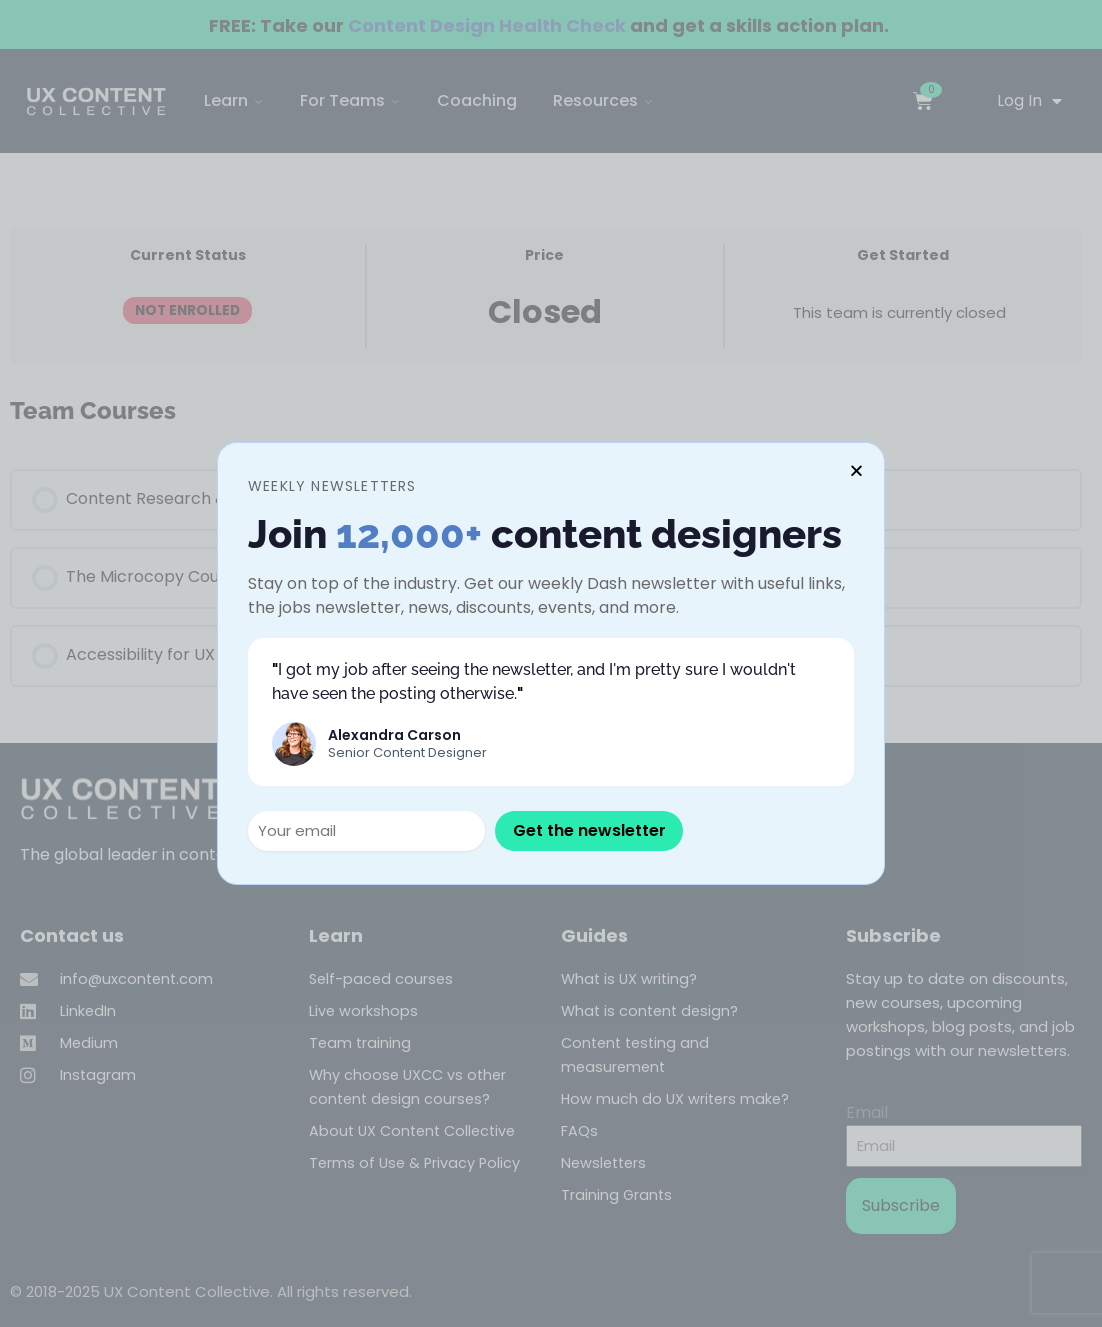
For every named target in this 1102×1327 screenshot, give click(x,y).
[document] (551, 663)
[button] (856, 470)
